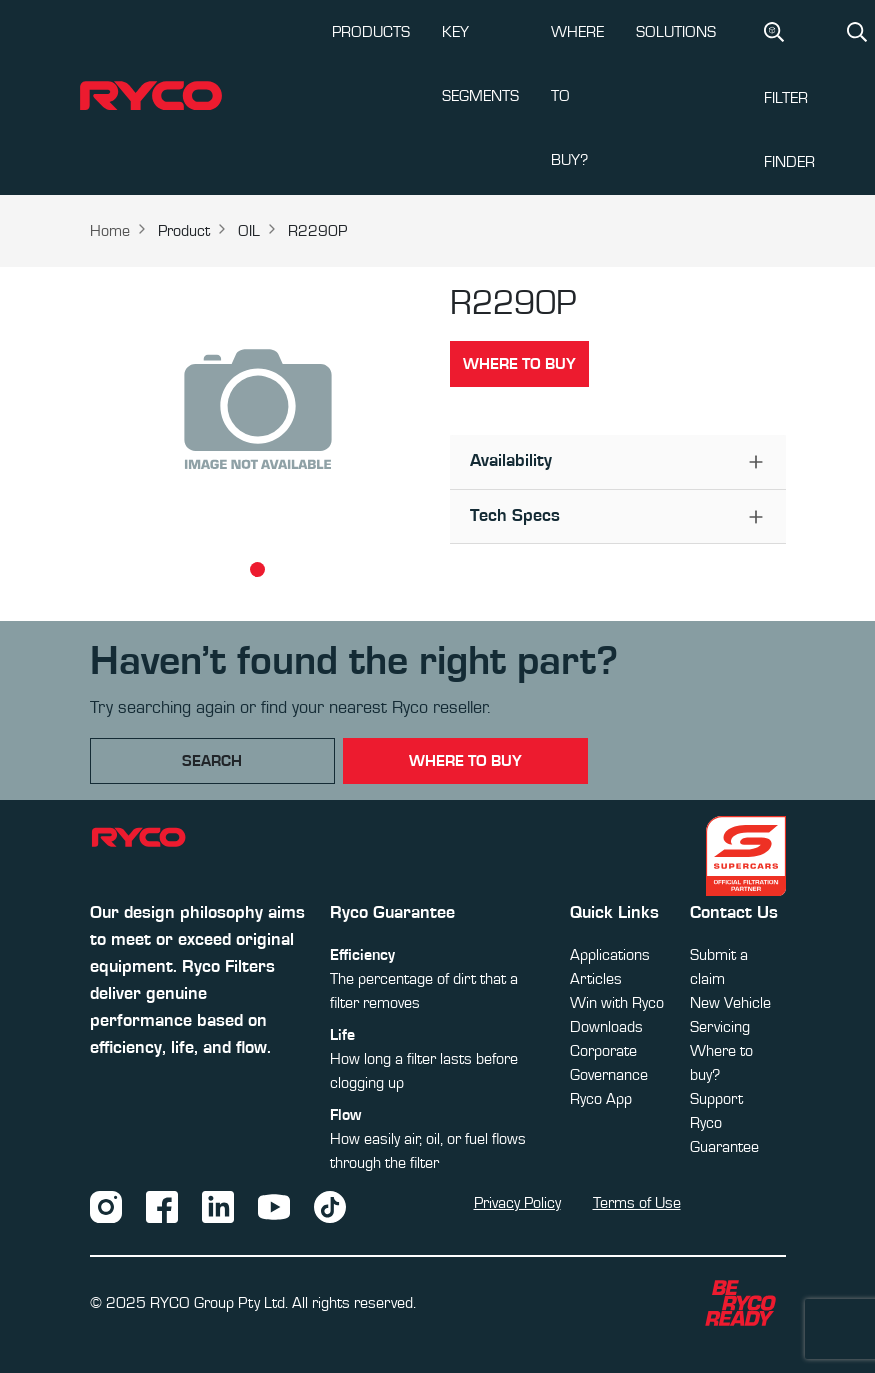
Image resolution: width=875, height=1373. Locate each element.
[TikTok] (330, 1206)
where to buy (465, 761)
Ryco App (601, 1099)
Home (110, 231)
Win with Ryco (617, 1003)
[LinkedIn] (218, 1206)
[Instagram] (106, 1206)
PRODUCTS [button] (371, 32)
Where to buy (519, 364)
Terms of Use (637, 1203)
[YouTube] (274, 1206)
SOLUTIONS (676, 32)
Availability (511, 461)
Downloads (606, 1027)
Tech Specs (515, 516)
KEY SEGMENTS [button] (480, 64)
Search (212, 761)
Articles (596, 979)
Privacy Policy (517, 1203)
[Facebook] (162, 1206)
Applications (610, 955)
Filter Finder (789, 96)
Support (716, 1099)
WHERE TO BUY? (577, 96)
